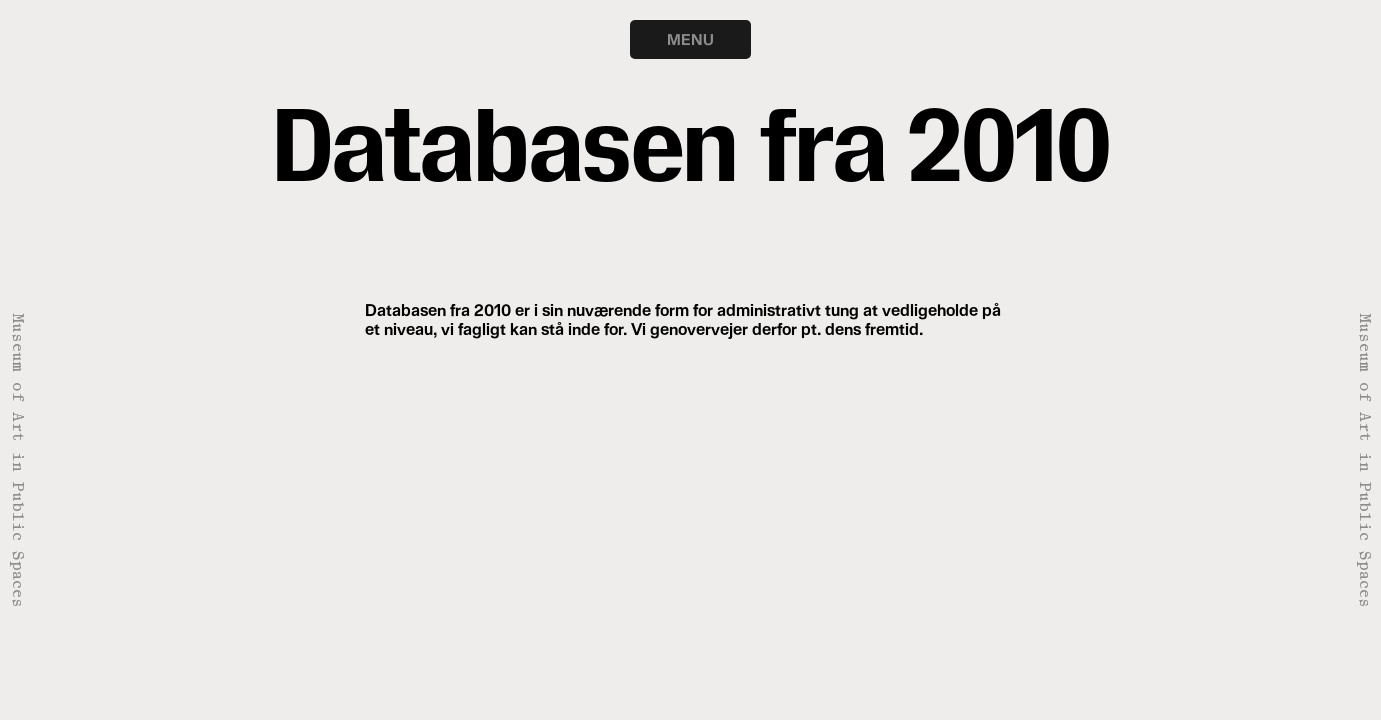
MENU (690, 39)
